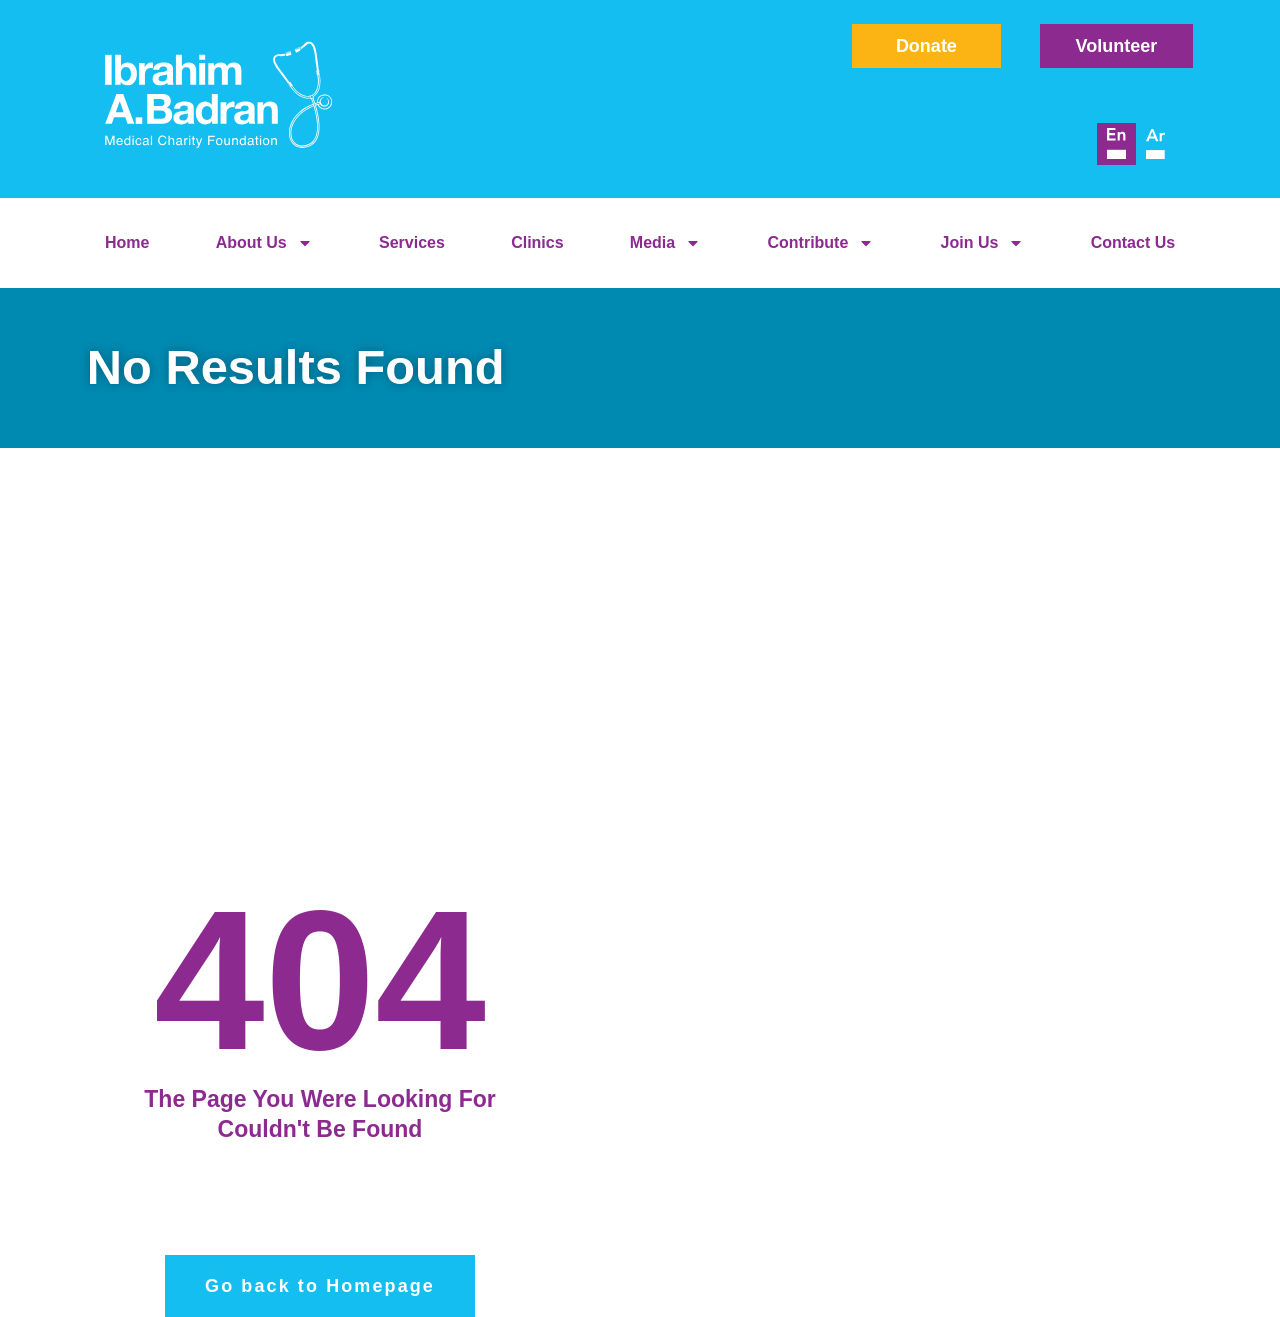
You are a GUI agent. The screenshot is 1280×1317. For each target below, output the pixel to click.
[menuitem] (1116, 144)
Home (127, 242)
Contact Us (1133, 242)
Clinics (537, 242)
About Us (264, 243)
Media (665, 243)
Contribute (820, 243)
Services (412, 242)
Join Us (983, 243)
